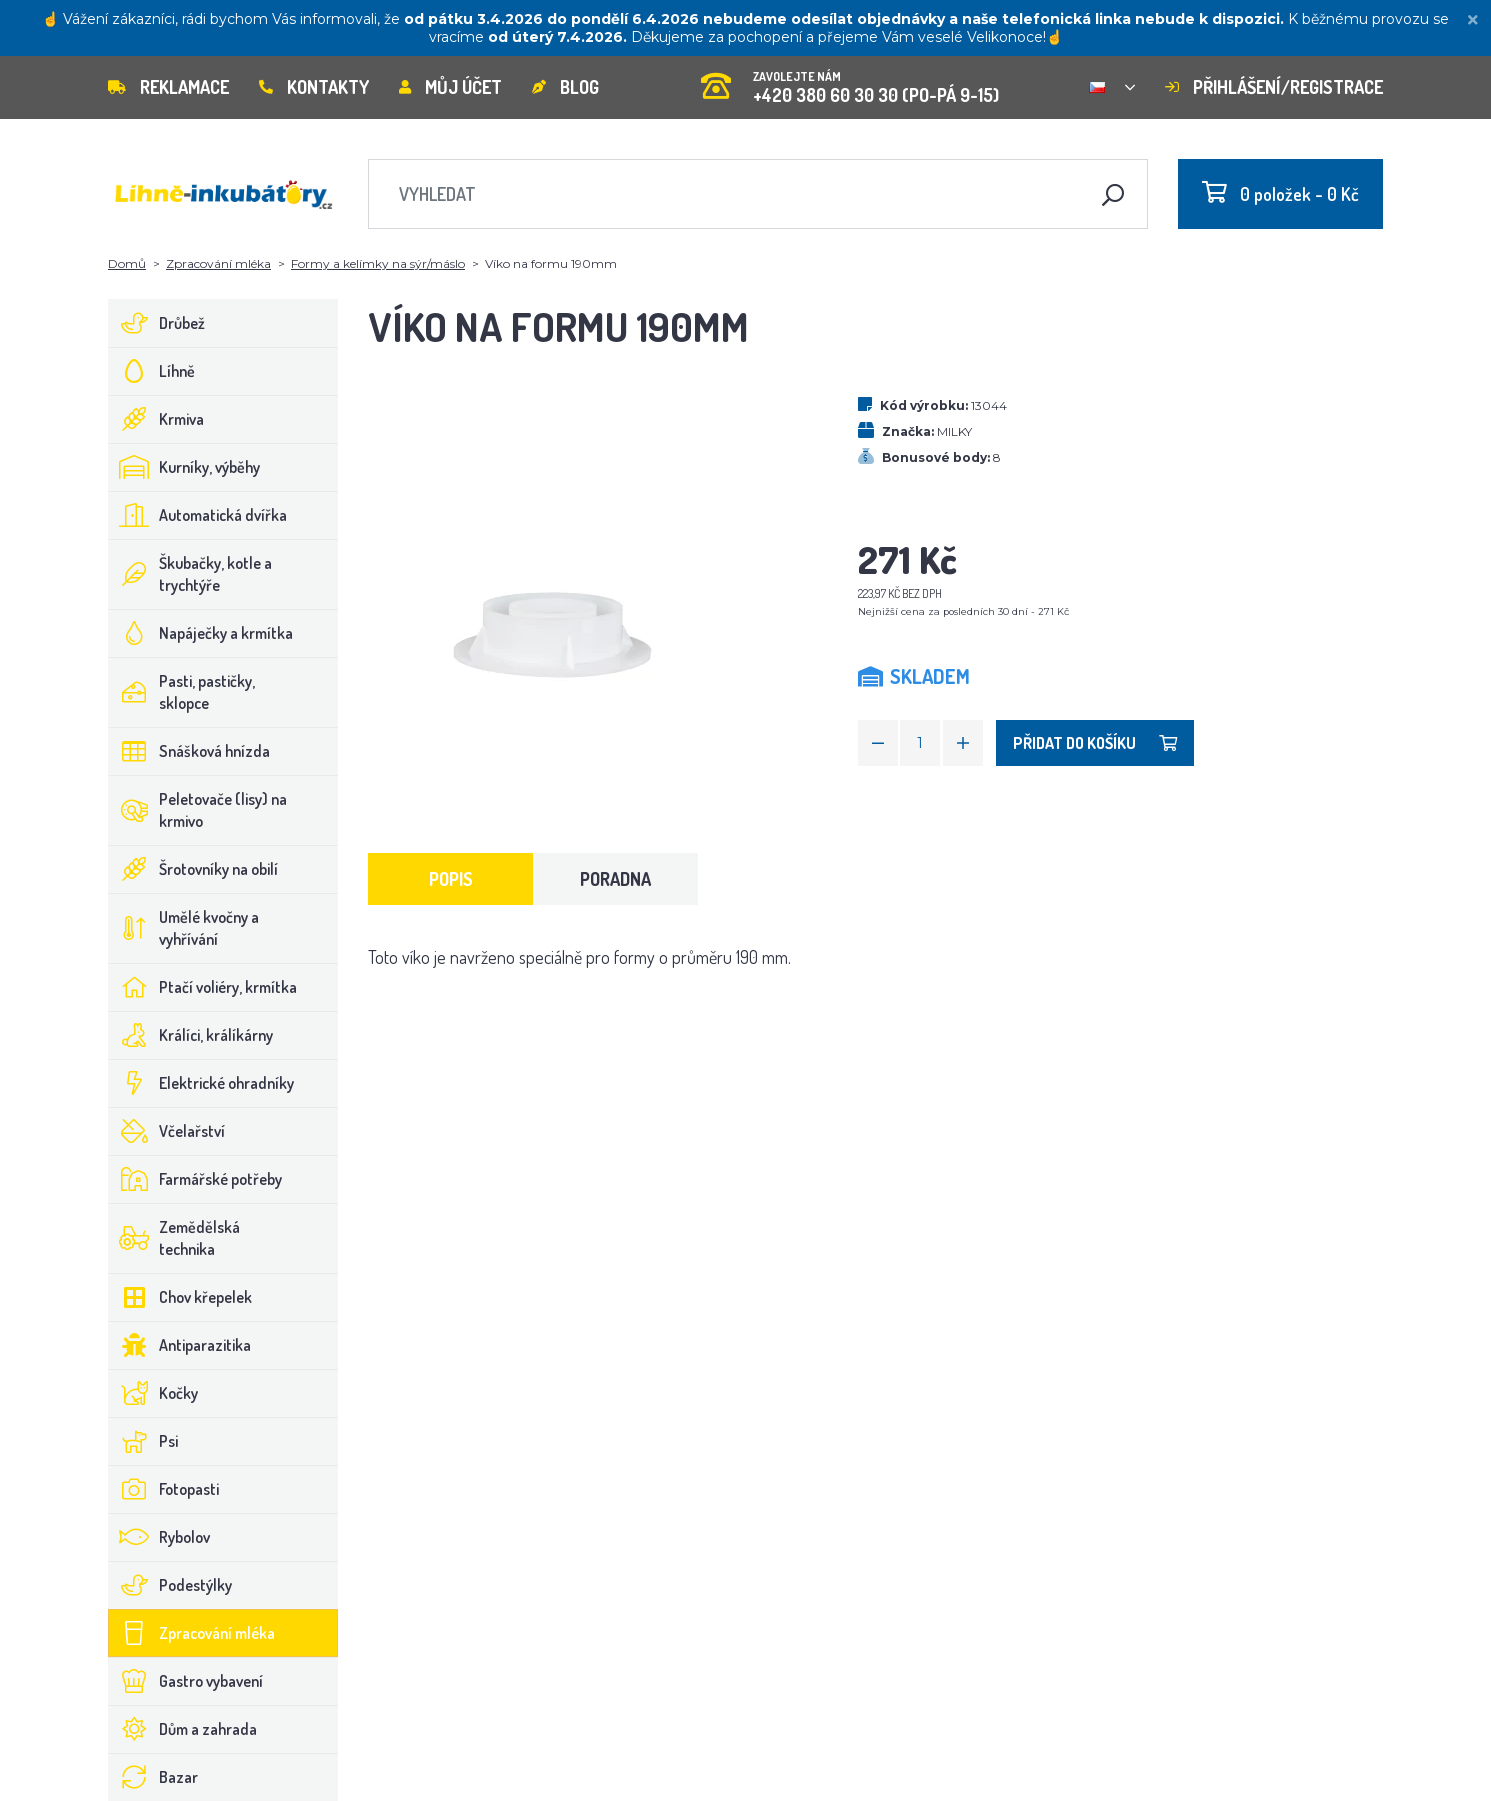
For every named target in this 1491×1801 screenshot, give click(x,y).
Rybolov (159, 1537)
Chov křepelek (180, 1297)
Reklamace (168, 87)
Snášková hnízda (189, 751)
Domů (127, 263)
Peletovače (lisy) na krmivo (198, 810)
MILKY (954, 431)
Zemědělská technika (174, 1238)
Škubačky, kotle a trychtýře (190, 574)
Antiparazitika (180, 1345)
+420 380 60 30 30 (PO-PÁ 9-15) (850, 80)
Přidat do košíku (1095, 743)
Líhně (152, 371)
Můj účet (450, 87)
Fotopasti (164, 1489)
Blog (565, 87)
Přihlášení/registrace (1274, 87)
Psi (143, 1441)
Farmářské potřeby (195, 1179)
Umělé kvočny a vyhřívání (184, 928)
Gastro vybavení (186, 1681)
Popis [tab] (451, 879)
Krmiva (156, 419)
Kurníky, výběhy (184, 467)
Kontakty (314, 87)
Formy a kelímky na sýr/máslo (378, 263)
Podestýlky (170, 1585)
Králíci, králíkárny (191, 1035)
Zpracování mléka (218, 263)
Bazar (153, 1777)
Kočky (153, 1393)
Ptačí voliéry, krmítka (203, 987)
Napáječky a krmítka (201, 633)
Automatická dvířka (198, 515)
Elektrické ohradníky (201, 1083)
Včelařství (167, 1131)
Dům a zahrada (183, 1729)
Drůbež (157, 323)
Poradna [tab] (615, 879)
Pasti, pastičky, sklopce (182, 692)
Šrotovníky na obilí (193, 869)
